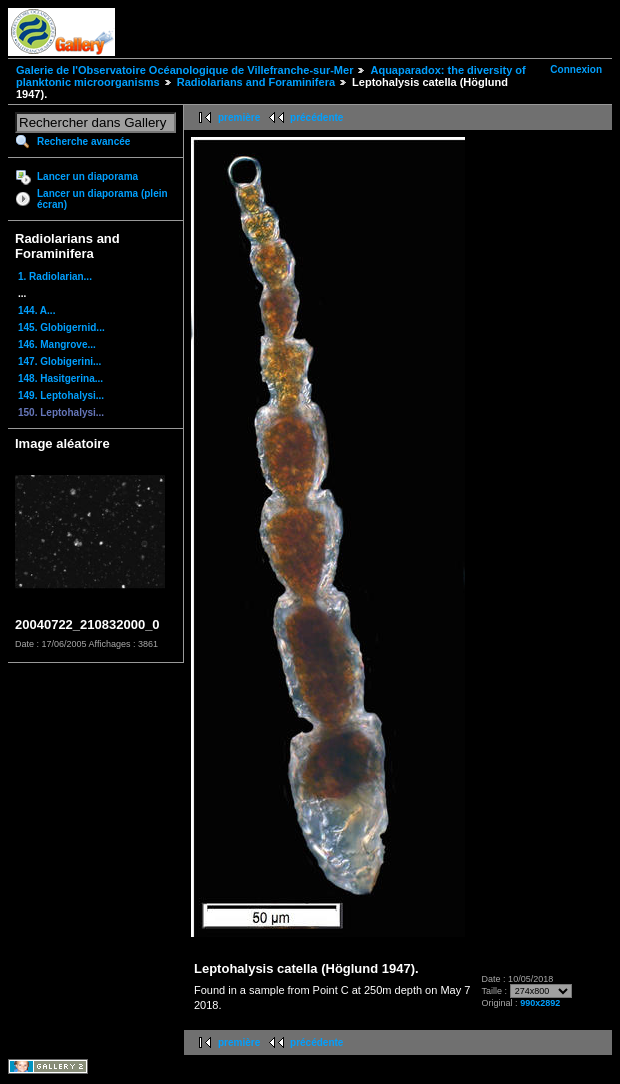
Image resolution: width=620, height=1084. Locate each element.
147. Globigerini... (59, 361)
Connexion (576, 69)
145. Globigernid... (61, 327)
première (239, 117)
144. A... (36, 310)
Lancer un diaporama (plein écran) (102, 199)
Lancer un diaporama (87, 176)
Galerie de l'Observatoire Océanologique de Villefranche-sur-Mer (184, 70)
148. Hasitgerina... (60, 378)
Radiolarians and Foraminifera (256, 82)
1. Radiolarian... (55, 276)
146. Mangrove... (57, 344)
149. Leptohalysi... (61, 395)
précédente (316, 117)
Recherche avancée (83, 141)
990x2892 (540, 1003)
